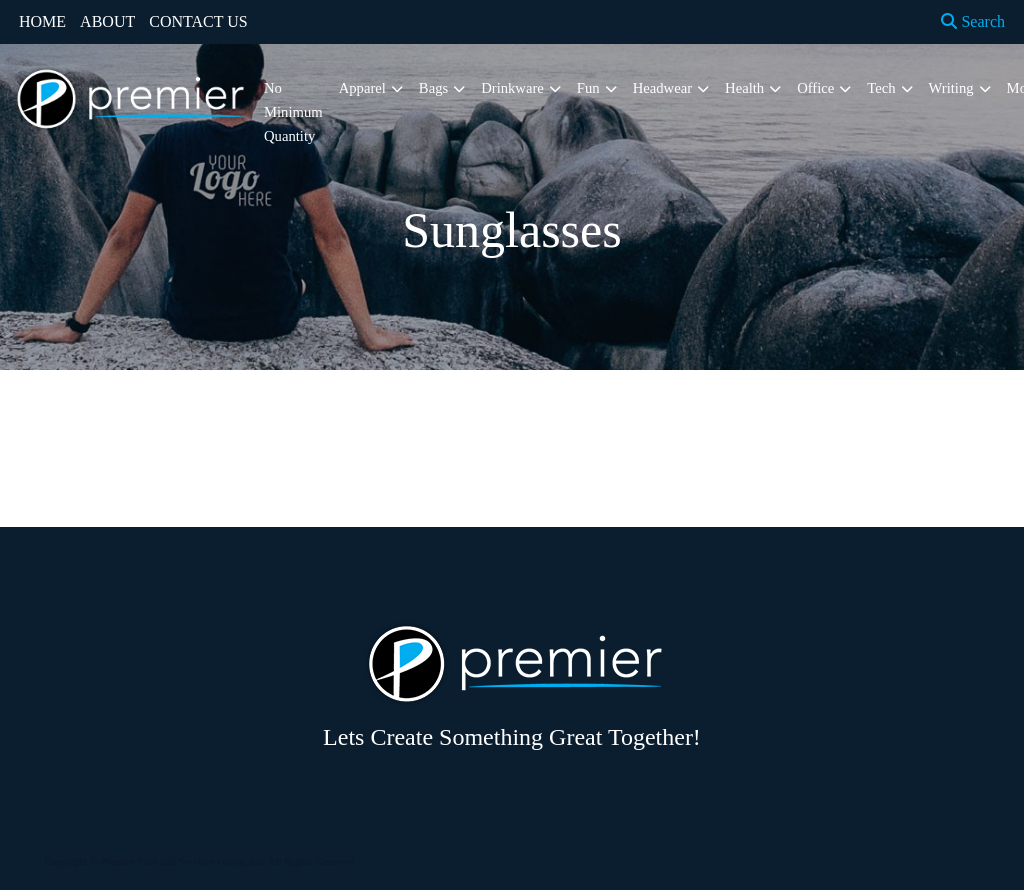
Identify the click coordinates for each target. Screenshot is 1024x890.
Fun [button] (588, 88)
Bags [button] (433, 88)
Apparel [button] (362, 88)
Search (973, 21)
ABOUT (107, 21)
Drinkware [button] (512, 88)
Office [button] (815, 88)
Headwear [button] (662, 88)
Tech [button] (881, 88)
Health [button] (744, 88)
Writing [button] (951, 88)
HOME (42, 21)
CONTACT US (198, 21)
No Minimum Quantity (293, 112)
